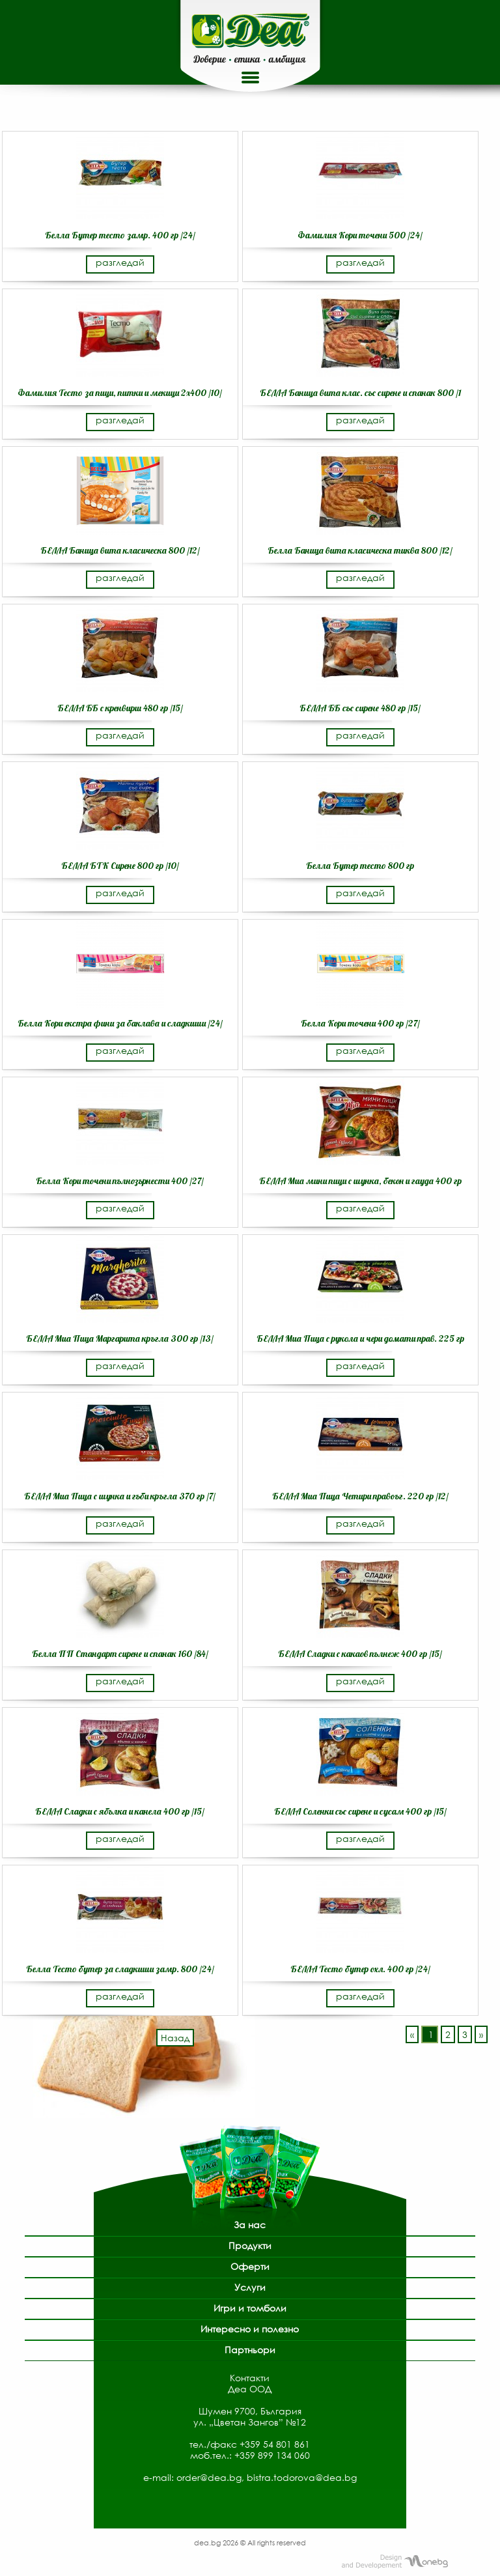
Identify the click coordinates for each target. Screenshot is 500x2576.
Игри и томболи (250, 2308)
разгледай (120, 262)
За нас (250, 2224)
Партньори (250, 2349)
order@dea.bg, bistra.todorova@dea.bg (266, 2477)
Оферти (250, 2266)
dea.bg (208, 2542)
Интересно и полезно (250, 2328)
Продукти (250, 2245)
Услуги (250, 2287)
